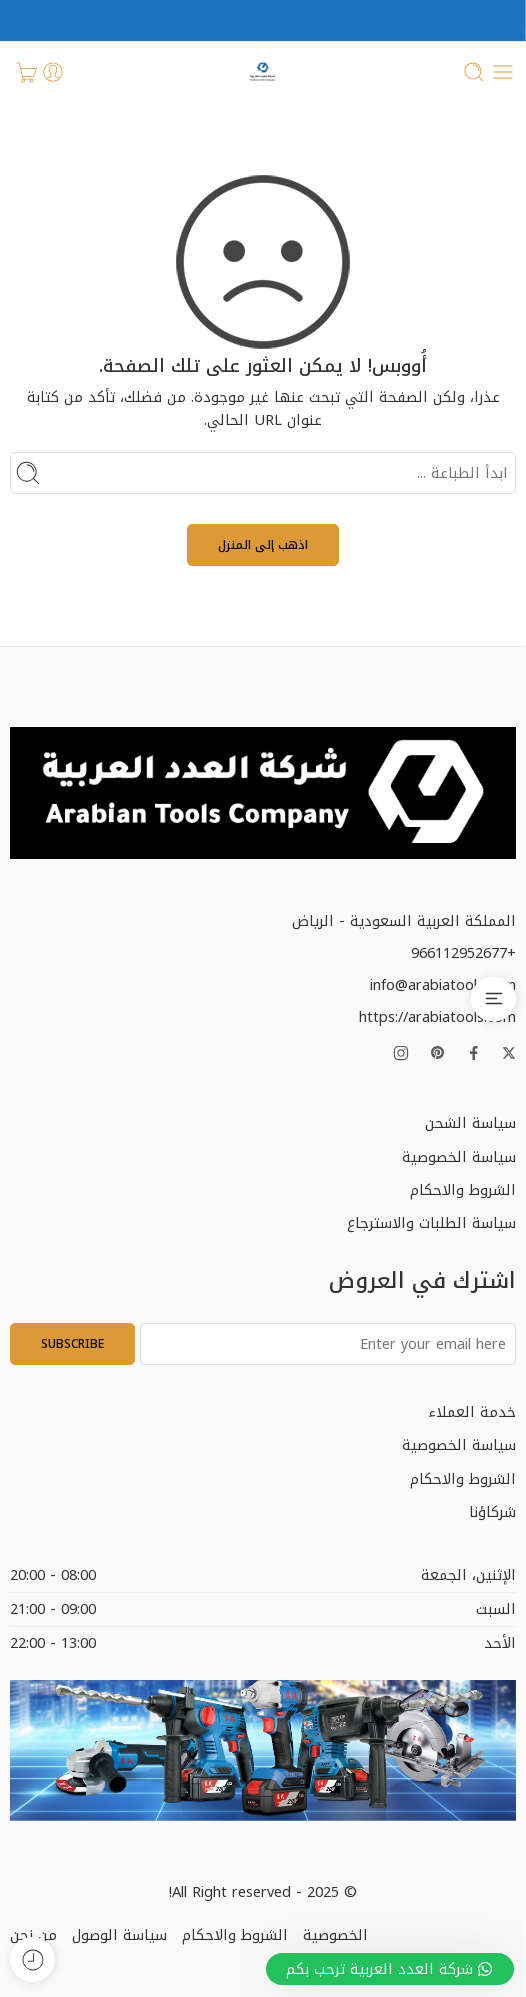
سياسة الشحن (470, 1123)
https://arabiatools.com (437, 1017)
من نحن (33, 1935)
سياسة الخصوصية (459, 1157)
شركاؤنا (492, 1512)
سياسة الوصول (119, 1935)
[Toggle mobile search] (474, 72)
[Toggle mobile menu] (503, 72)
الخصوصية (335, 1935)
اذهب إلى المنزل (263, 545)
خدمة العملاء (472, 1412)
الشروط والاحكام (463, 1190)
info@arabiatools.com (443, 985)
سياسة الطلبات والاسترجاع (431, 1223)
